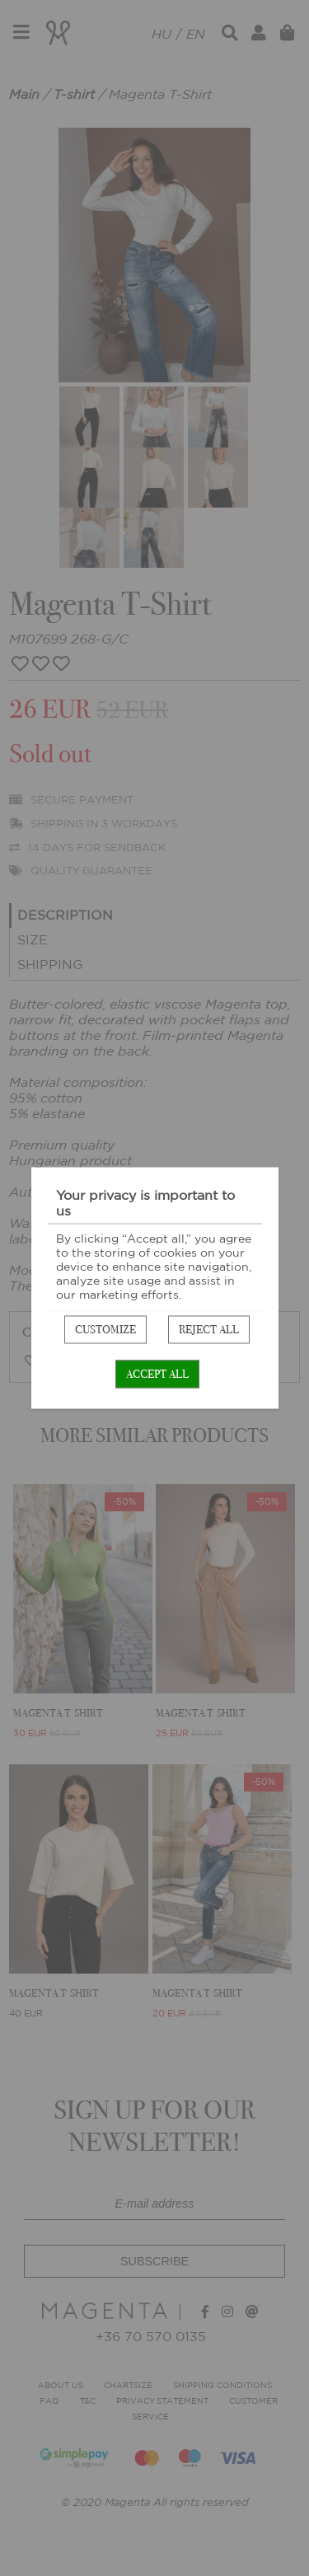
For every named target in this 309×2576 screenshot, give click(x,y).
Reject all (209, 1330)
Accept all (157, 1374)
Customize (105, 1330)
